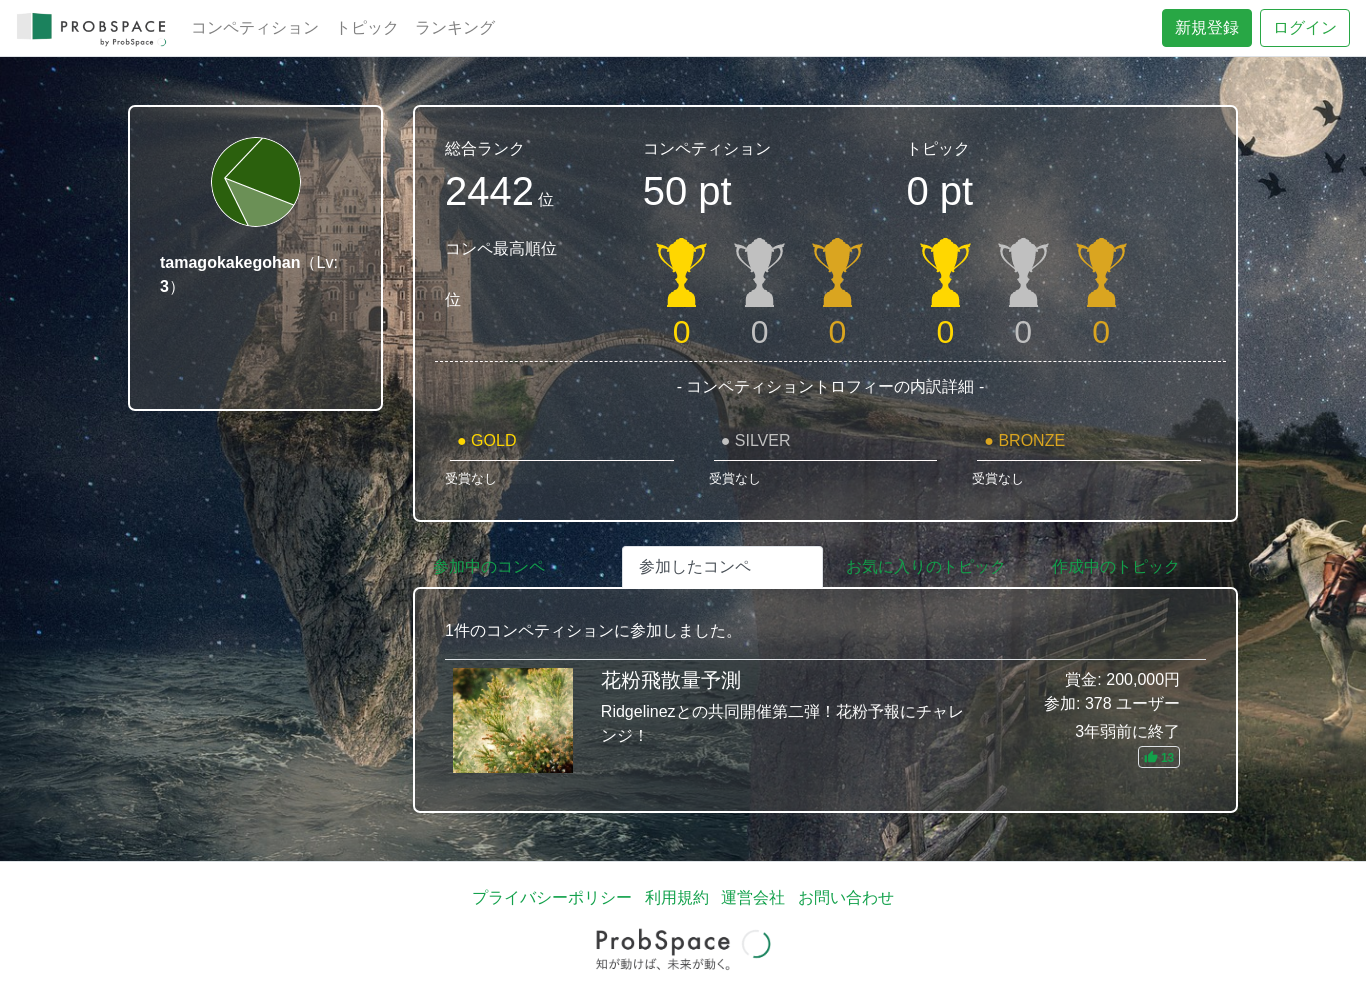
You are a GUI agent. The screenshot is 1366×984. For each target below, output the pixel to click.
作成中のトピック (1116, 566)
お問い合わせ (846, 897)
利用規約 (677, 897)
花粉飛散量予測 (825, 720)
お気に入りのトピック (926, 566)
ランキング (455, 27)
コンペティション (255, 27)
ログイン (1305, 27)
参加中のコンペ (489, 566)
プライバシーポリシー (552, 897)
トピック (367, 27)
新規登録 (1207, 27)
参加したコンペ (695, 566)
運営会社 (753, 897)
